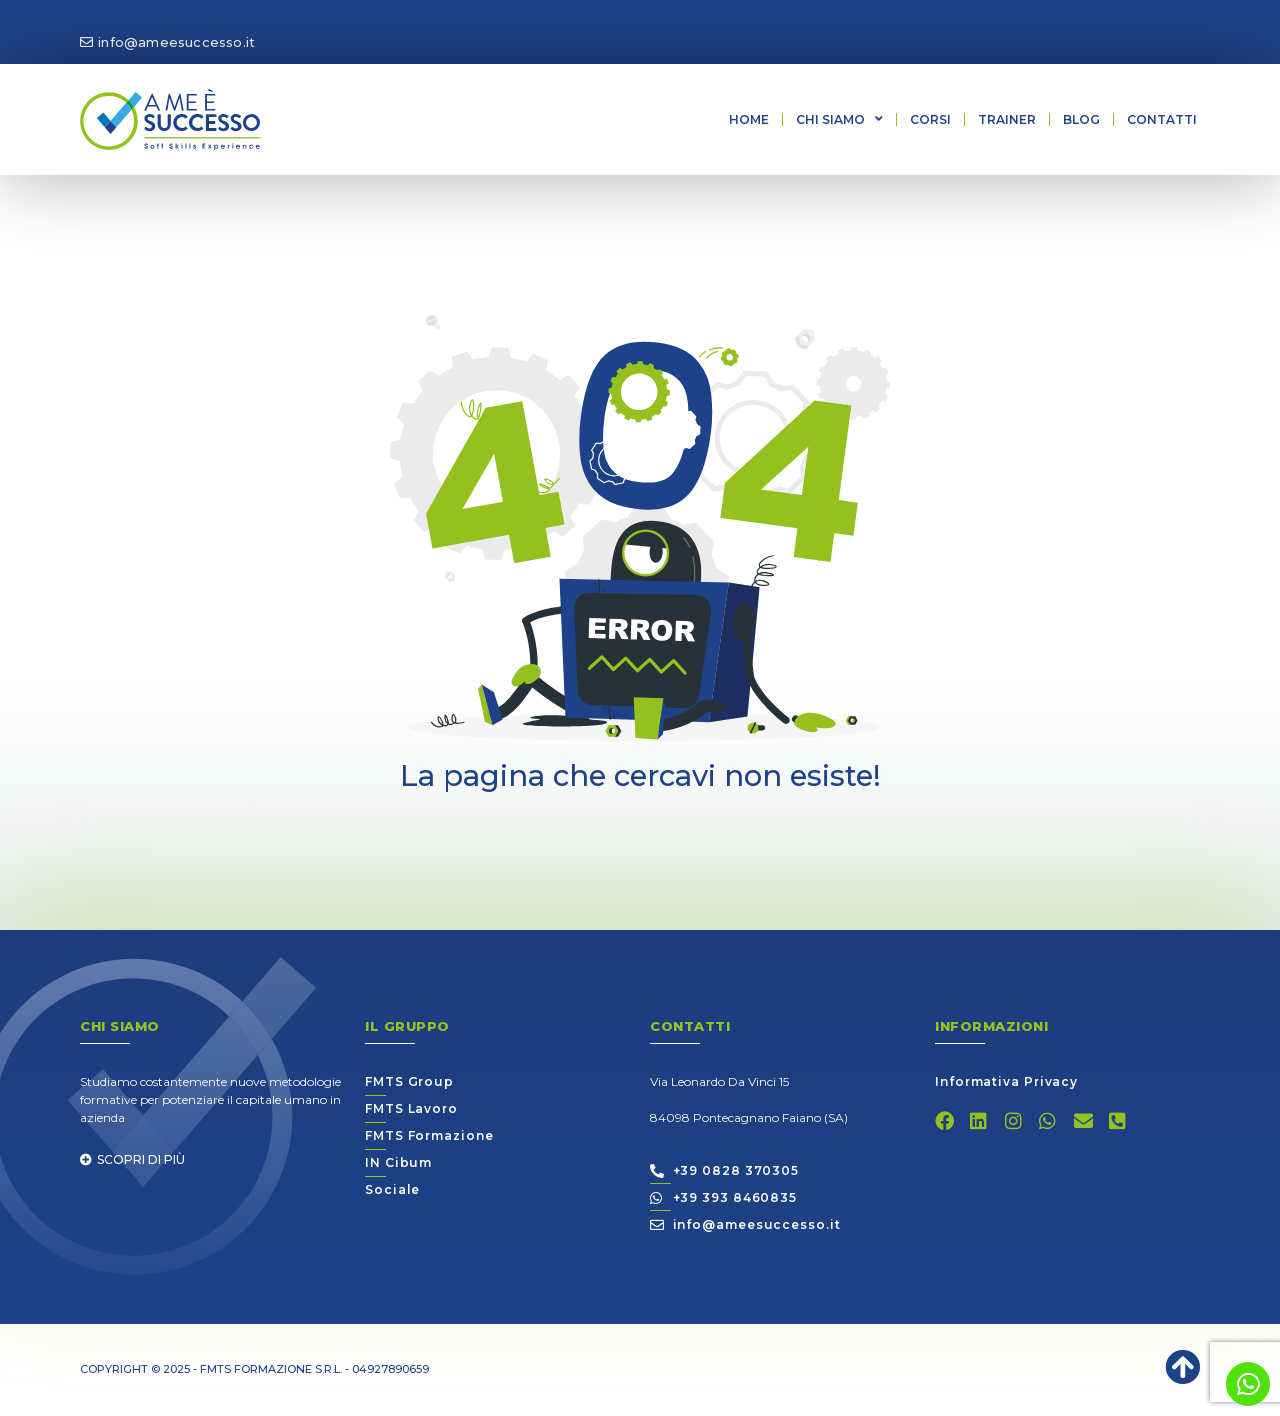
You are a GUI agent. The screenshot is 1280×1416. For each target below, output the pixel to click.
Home (749, 119)
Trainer (1007, 119)
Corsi (930, 119)
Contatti (1162, 119)
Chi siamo (839, 119)
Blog (1081, 119)
